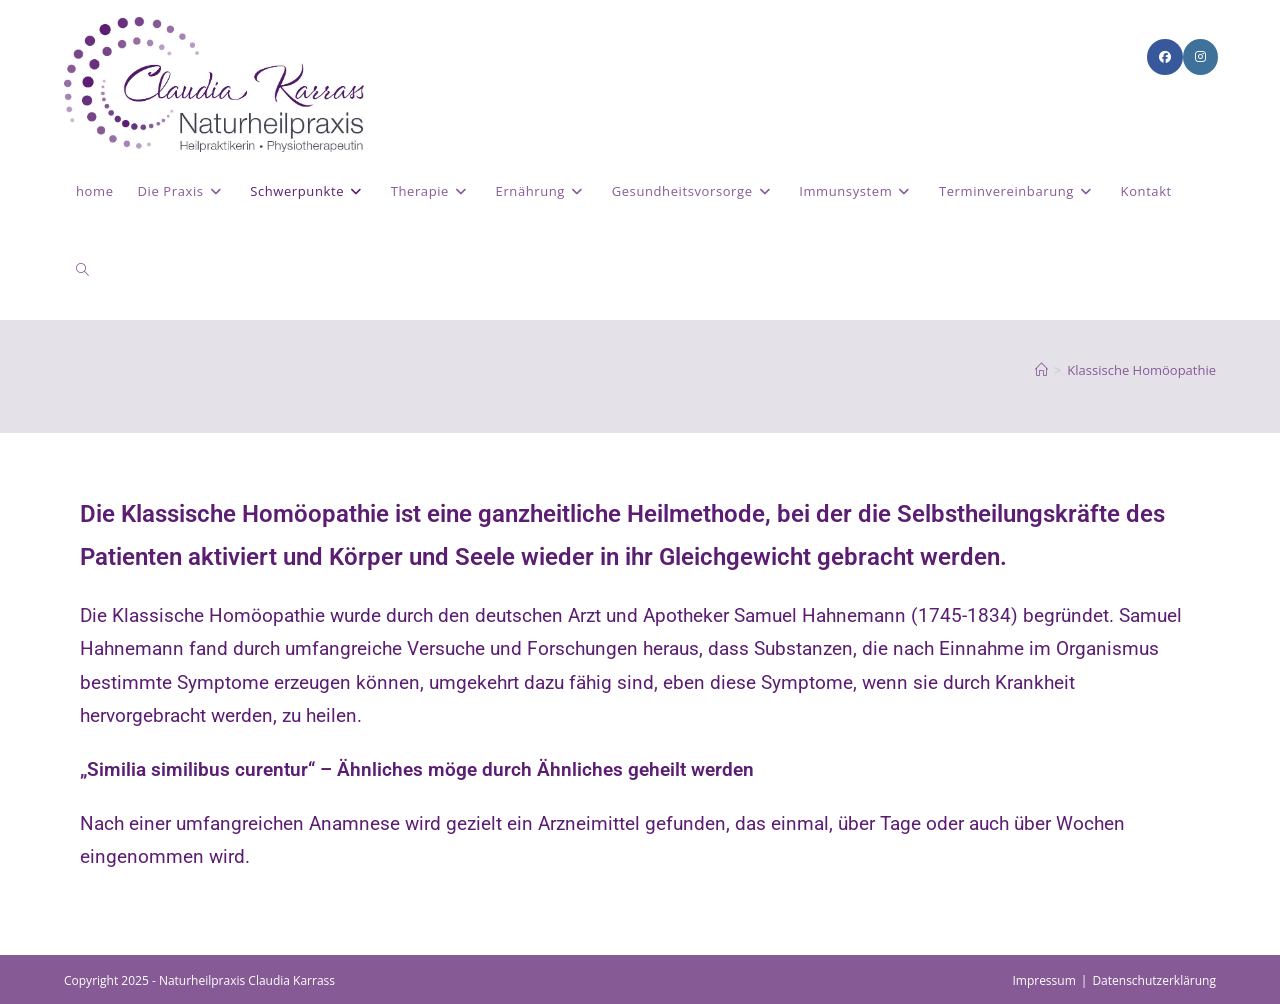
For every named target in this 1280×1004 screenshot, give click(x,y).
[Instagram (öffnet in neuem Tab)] (1200, 57)
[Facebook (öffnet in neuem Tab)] (1165, 57)
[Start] (1041, 370)
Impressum (1043, 980)
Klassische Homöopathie (1141, 370)
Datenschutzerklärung (1154, 980)
